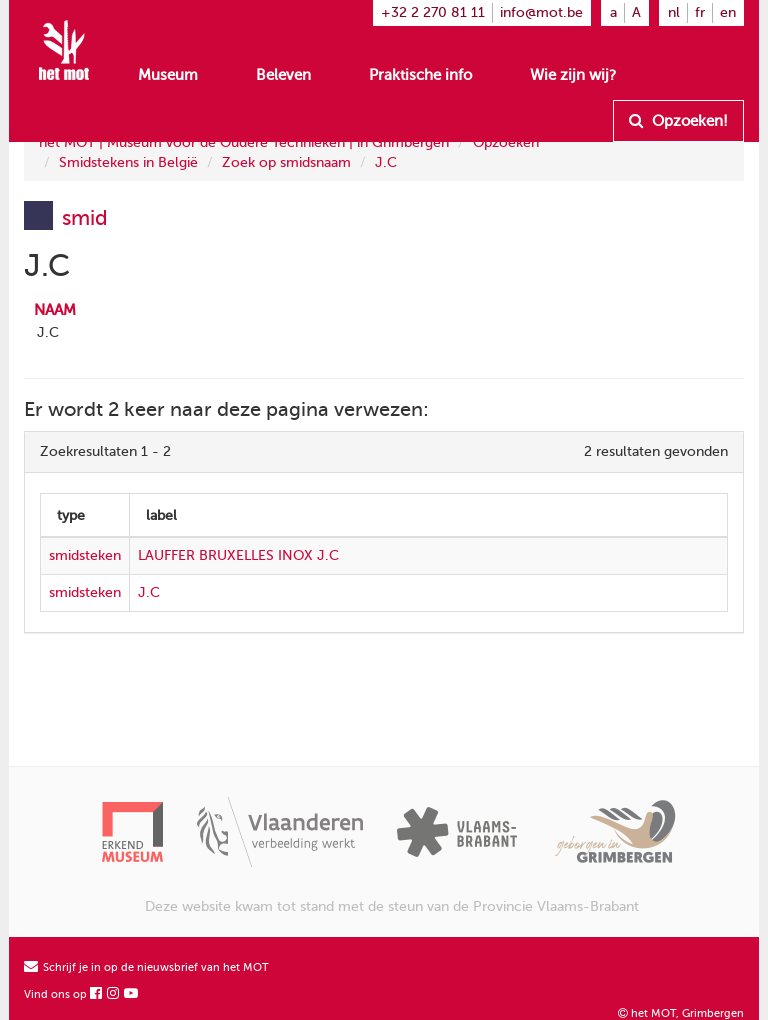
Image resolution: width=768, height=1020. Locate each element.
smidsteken (85, 555)
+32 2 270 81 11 (433, 12)
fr (700, 12)
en (728, 12)
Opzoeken (506, 142)
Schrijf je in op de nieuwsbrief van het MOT (146, 967)
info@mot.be (541, 12)
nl (674, 12)
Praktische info (420, 75)
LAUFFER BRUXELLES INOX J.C (238, 555)
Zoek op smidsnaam (286, 162)
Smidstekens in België (128, 162)
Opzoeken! (678, 121)
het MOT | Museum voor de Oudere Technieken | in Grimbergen (244, 142)
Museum (168, 75)
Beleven (283, 75)
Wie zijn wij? (573, 75)
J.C (386, 162)
